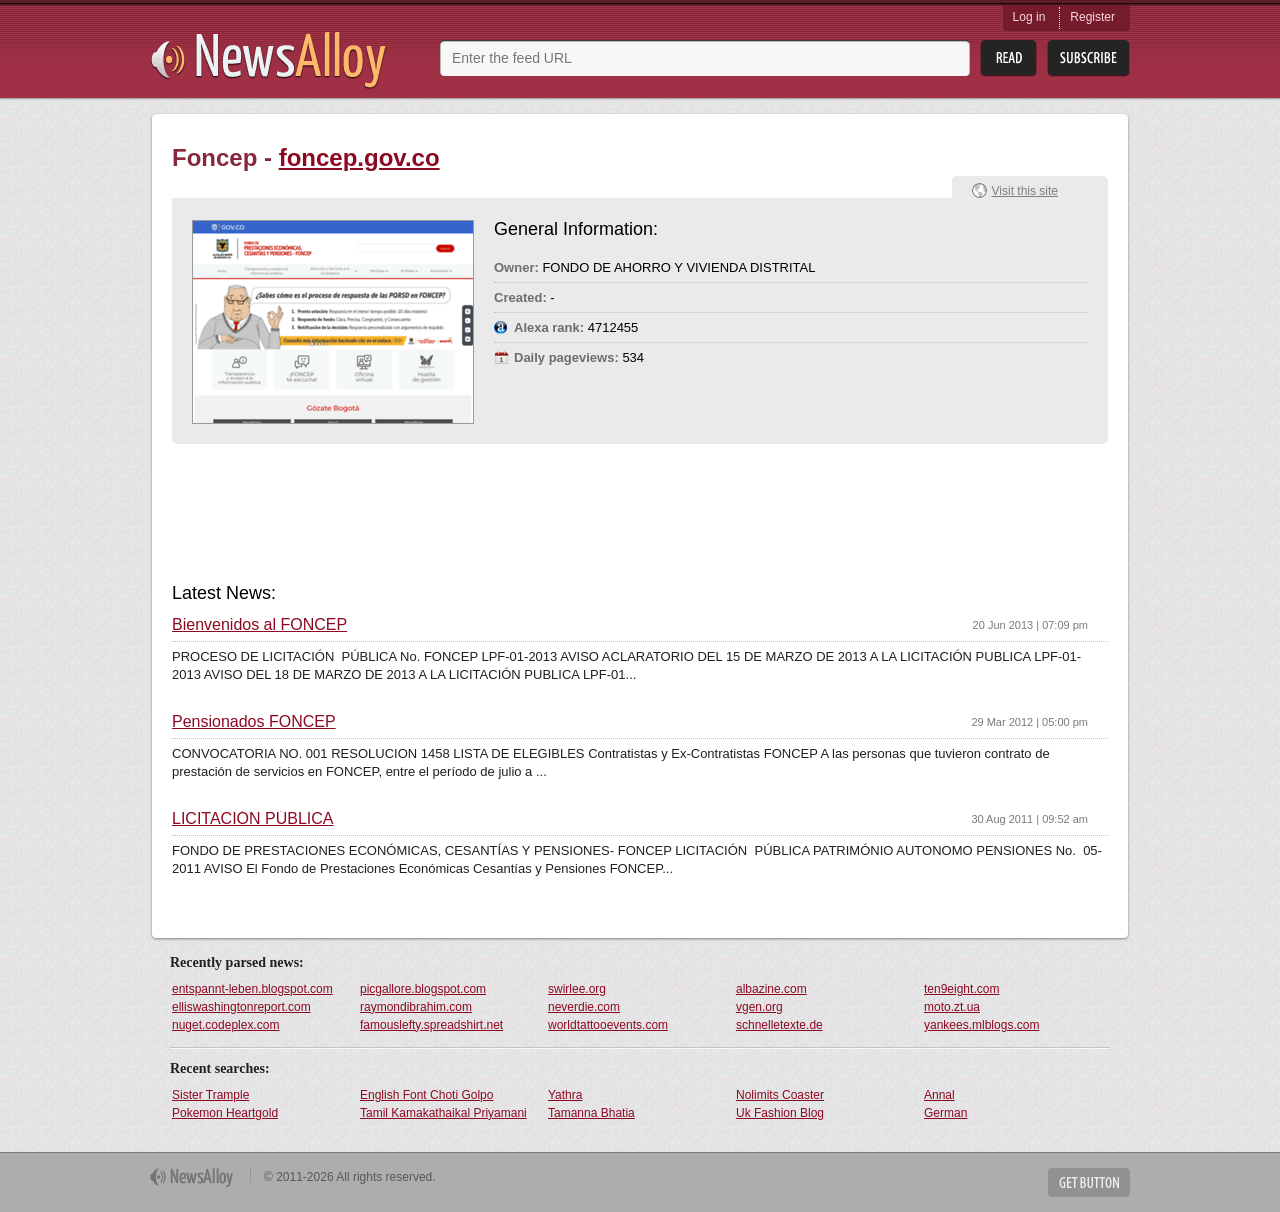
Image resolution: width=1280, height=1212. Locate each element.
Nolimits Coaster (780, 1095)
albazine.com (771, 989)
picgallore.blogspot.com (423, 989)
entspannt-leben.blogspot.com (252, 989)
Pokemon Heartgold (225, 1113)
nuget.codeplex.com (225, 1025)
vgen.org (759, 1007)
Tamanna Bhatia (591, 1113)
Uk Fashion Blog (780, 1113)
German (945, 1113)
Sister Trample (210, 1095)
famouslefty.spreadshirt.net (431, 1025)
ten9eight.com (961, 989)
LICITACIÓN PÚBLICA (253, 819)
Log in (1029, 17)
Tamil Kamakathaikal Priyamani (443, 1113)
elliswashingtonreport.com (241, 1007)
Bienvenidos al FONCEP (259, 625)
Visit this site (1025, 191)
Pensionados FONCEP (254, 722)
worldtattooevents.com (608, 1025)
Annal (939, 1095)
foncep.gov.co (359, 157)
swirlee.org (577, 989)
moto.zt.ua (952, 1007)
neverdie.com (584, 1007)
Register (1092, 17)
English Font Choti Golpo (426, 1095)
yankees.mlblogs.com (981, 1025)
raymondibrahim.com (416, 1007)
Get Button (1089, 1182)
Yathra (565, 1095)
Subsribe (1088, 58)
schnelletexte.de (779, 1025)
